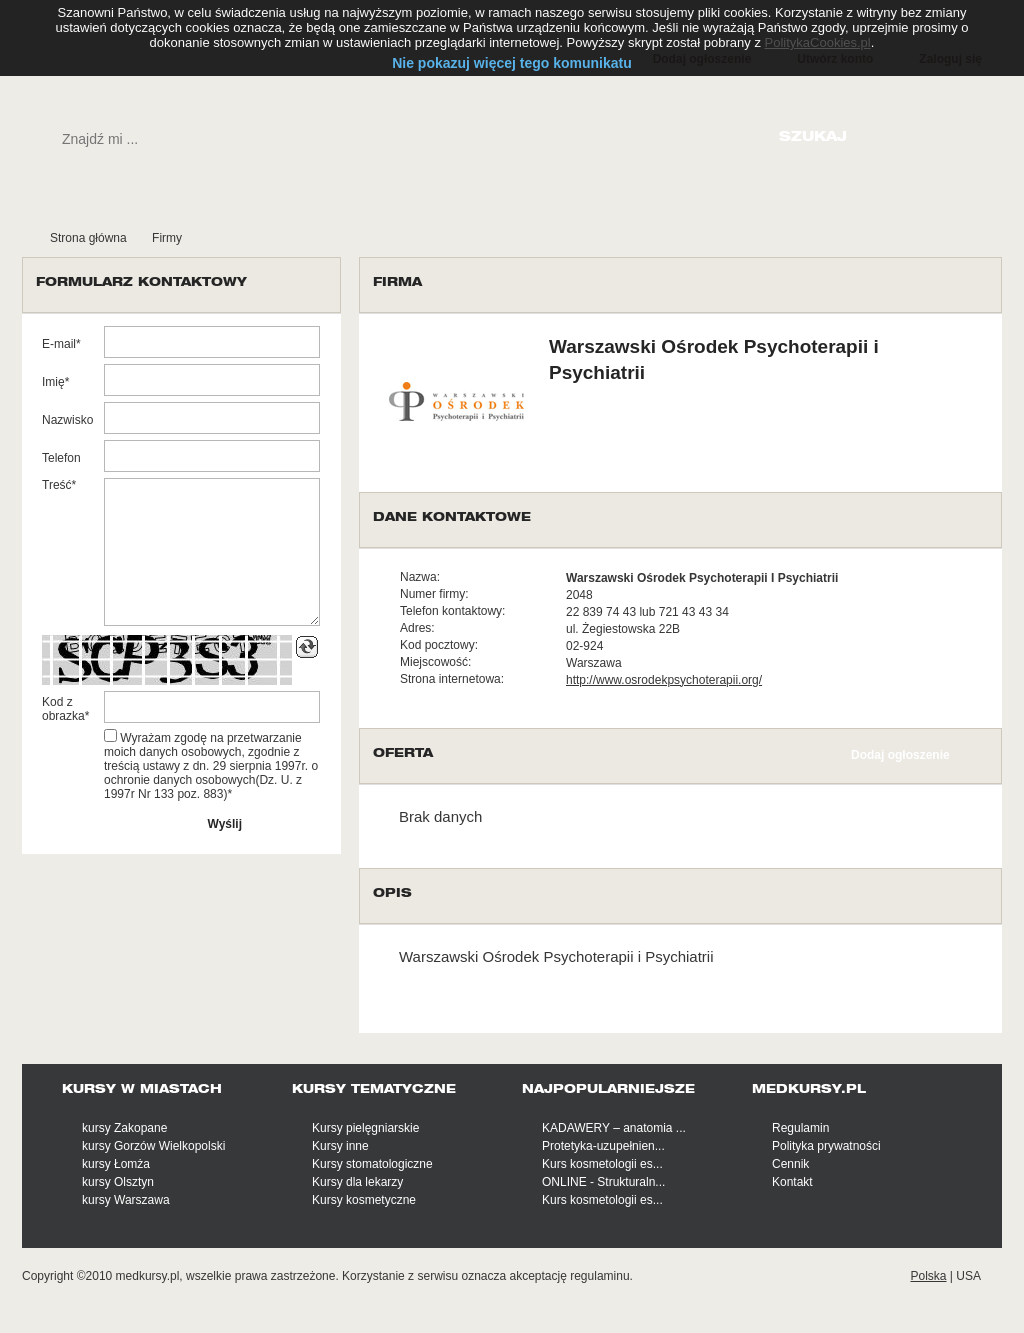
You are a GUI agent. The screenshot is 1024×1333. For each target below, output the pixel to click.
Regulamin (800, 1128)
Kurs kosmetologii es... (602, 1164)
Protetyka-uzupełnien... (603, 1146)
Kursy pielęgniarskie (365, 1128)
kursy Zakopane (124, 1128)
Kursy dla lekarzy (357, 1182)
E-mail (59, 344)
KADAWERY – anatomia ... (614, 1128)
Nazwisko (67, 420)
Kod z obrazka (63, 709)
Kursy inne (340, 1146)
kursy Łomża (116, 1164)
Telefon (61, 458)
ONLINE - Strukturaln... (603, 1182)
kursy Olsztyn (118, 1182)
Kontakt (792, 1182)
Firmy (167, 238)
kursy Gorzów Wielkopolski (153, 1146)
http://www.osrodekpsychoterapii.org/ (664, 680)
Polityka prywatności (826, 1146)
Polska (928, 1276)
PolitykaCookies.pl (818, 42)
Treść (57, 485)
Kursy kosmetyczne (364, 1200)
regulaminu (599, 1276)
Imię (53, 382)
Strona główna (88, 238)
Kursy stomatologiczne (372, 1164)
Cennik (790, 1164)
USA (968, 1276)
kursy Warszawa (126, 1200)
